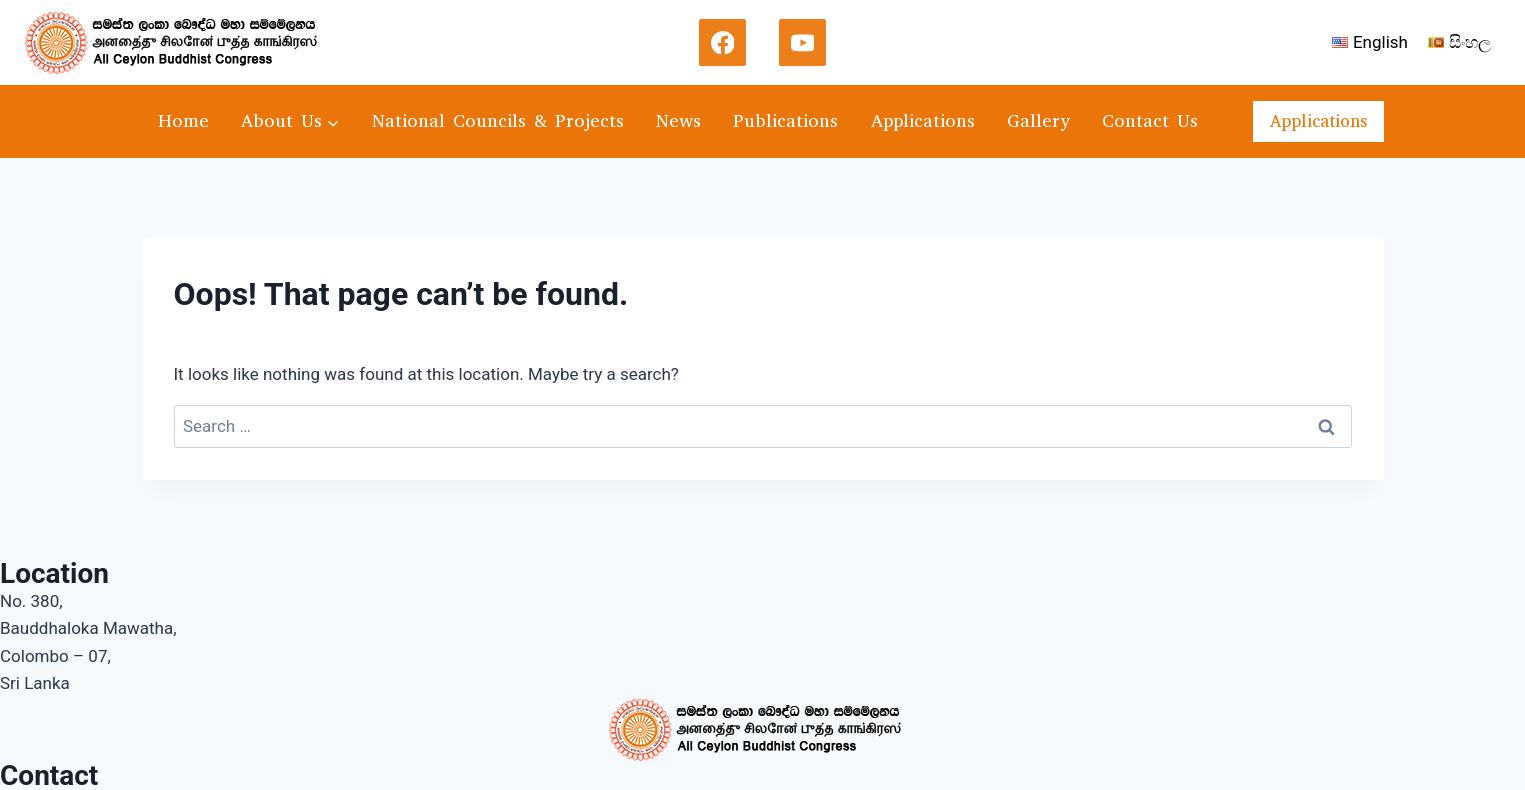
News (678, 121)
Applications (923, 121)
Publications (785, 121)
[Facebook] (723, 43)
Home (183, 121)
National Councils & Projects (498, 121)
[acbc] (179, 42)
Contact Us (1150, 121)
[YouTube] (803, 43)
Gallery (1038, 121)
